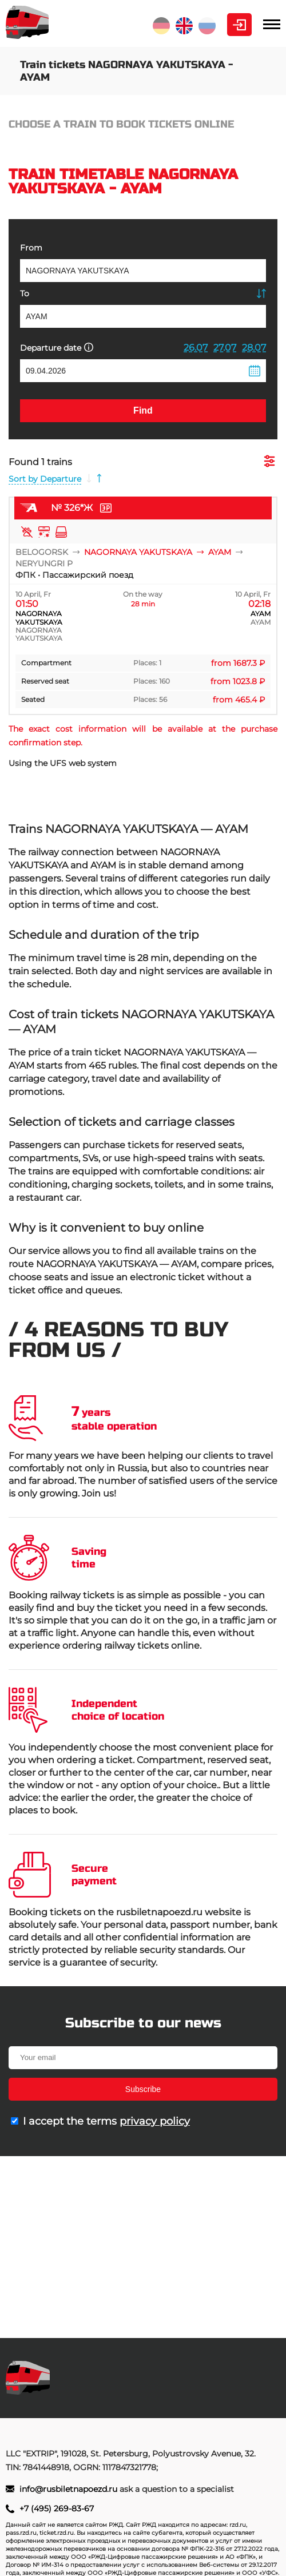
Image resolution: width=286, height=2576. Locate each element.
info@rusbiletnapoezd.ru (69, 2489)
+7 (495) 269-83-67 (56, 2508)
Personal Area (239, 24)
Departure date (56, 347)
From (31, 248)
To (24, 293)
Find (143, 410)
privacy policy (155, 2121)
